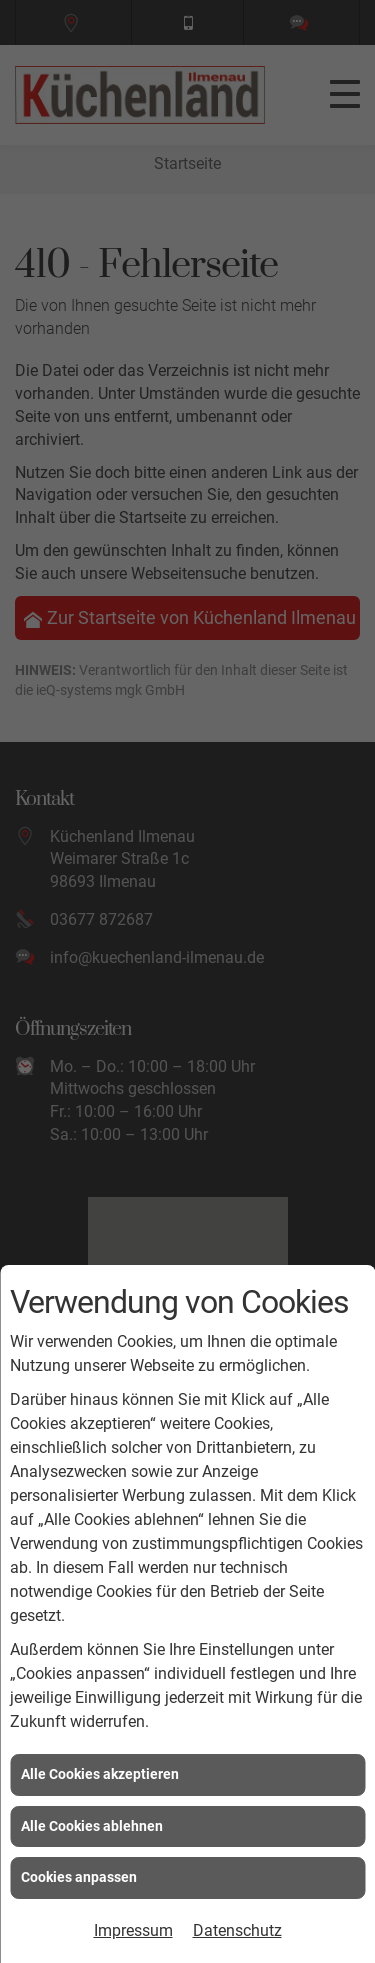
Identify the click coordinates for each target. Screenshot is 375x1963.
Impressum (133, 1930)
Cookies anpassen (79, 1877)
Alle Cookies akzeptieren (100, 1774)
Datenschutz (237, 1930)
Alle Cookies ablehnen (92, 1826)
